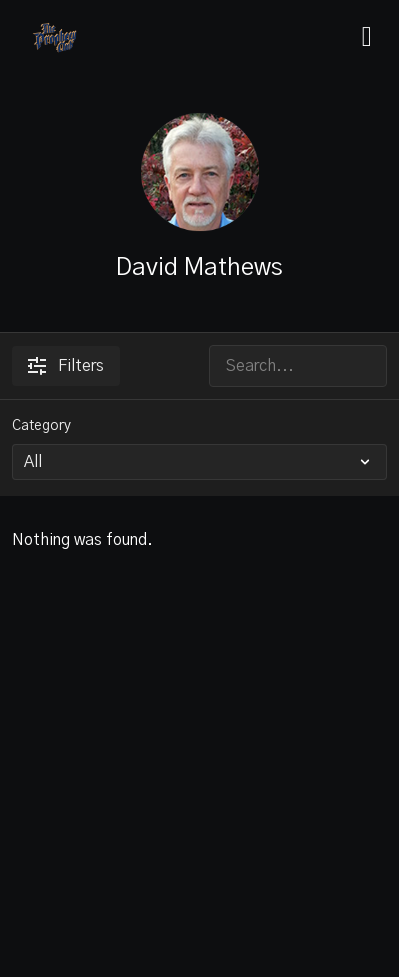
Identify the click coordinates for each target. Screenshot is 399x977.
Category (41, 426)
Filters (66, 366)
